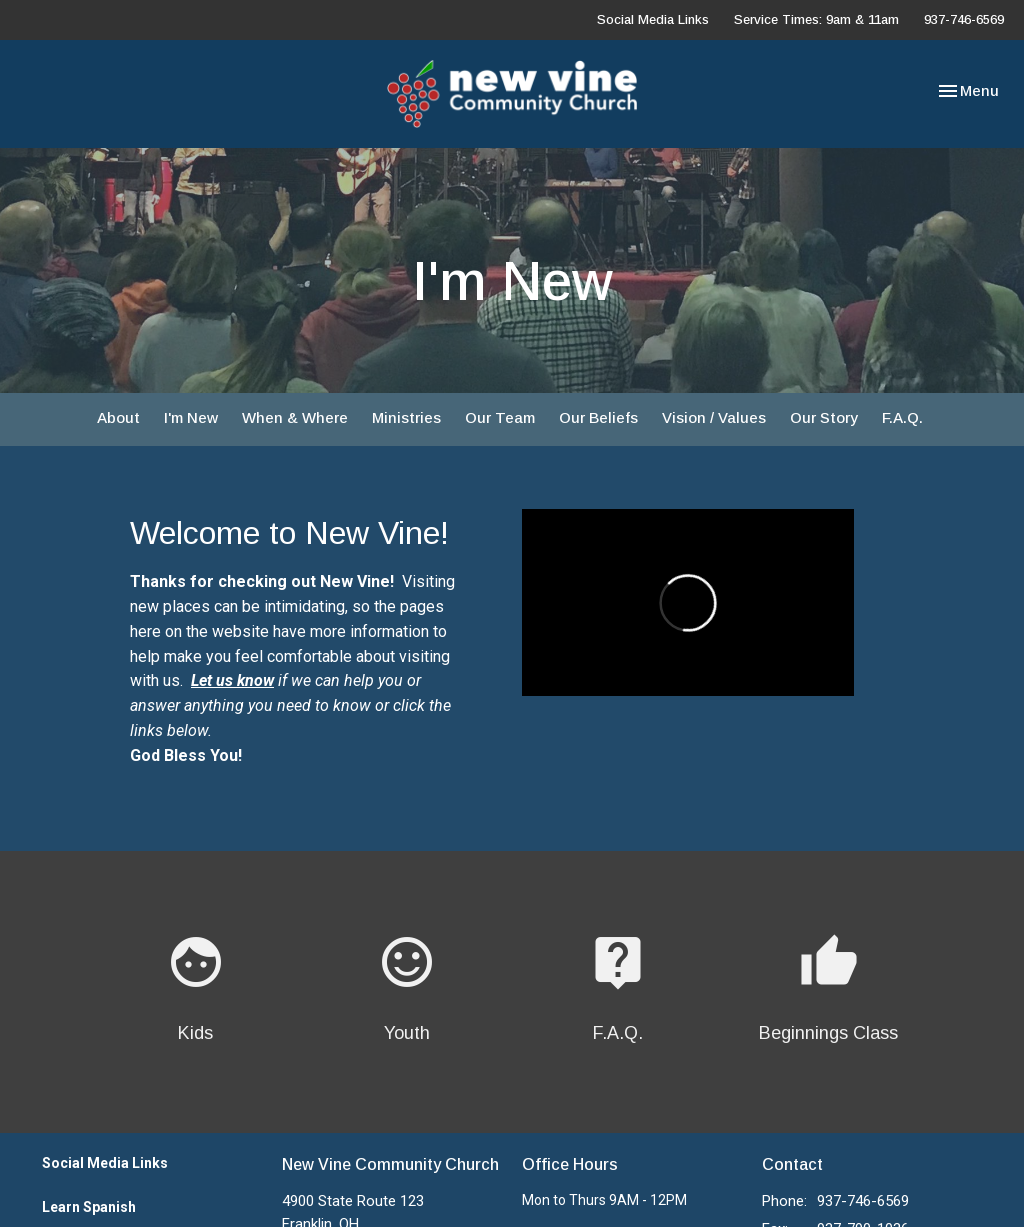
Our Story (824, 417)
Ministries (406, 417)
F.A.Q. (902, 417)
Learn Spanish (89, 1207)
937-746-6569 (964, 19)
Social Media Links (653, 19)
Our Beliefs (598, 417)
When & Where (295, 417)
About (118, 417)
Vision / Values (714, 417)
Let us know (232, 680)
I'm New (191, 417)
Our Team (500, 417)
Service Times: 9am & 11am (816, 19)
